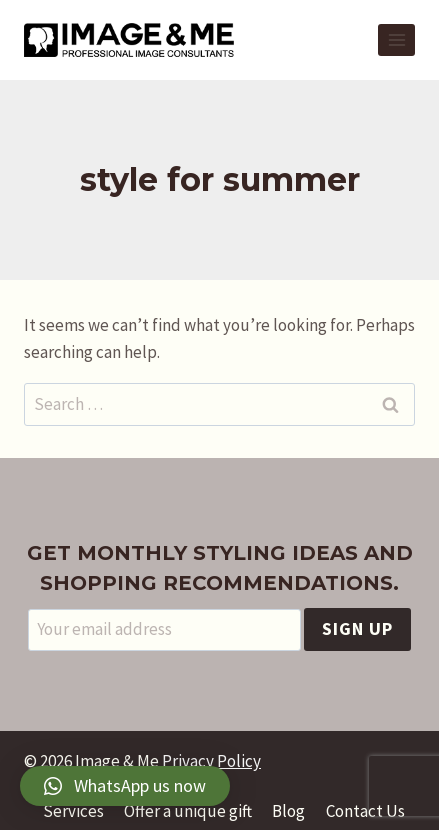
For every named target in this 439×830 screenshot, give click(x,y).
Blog (288, 811)
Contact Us (365, 811)
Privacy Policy (211, 761)
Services (73, 811)
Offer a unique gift (188, 811)
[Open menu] (396, 39)
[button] (125, 786)
